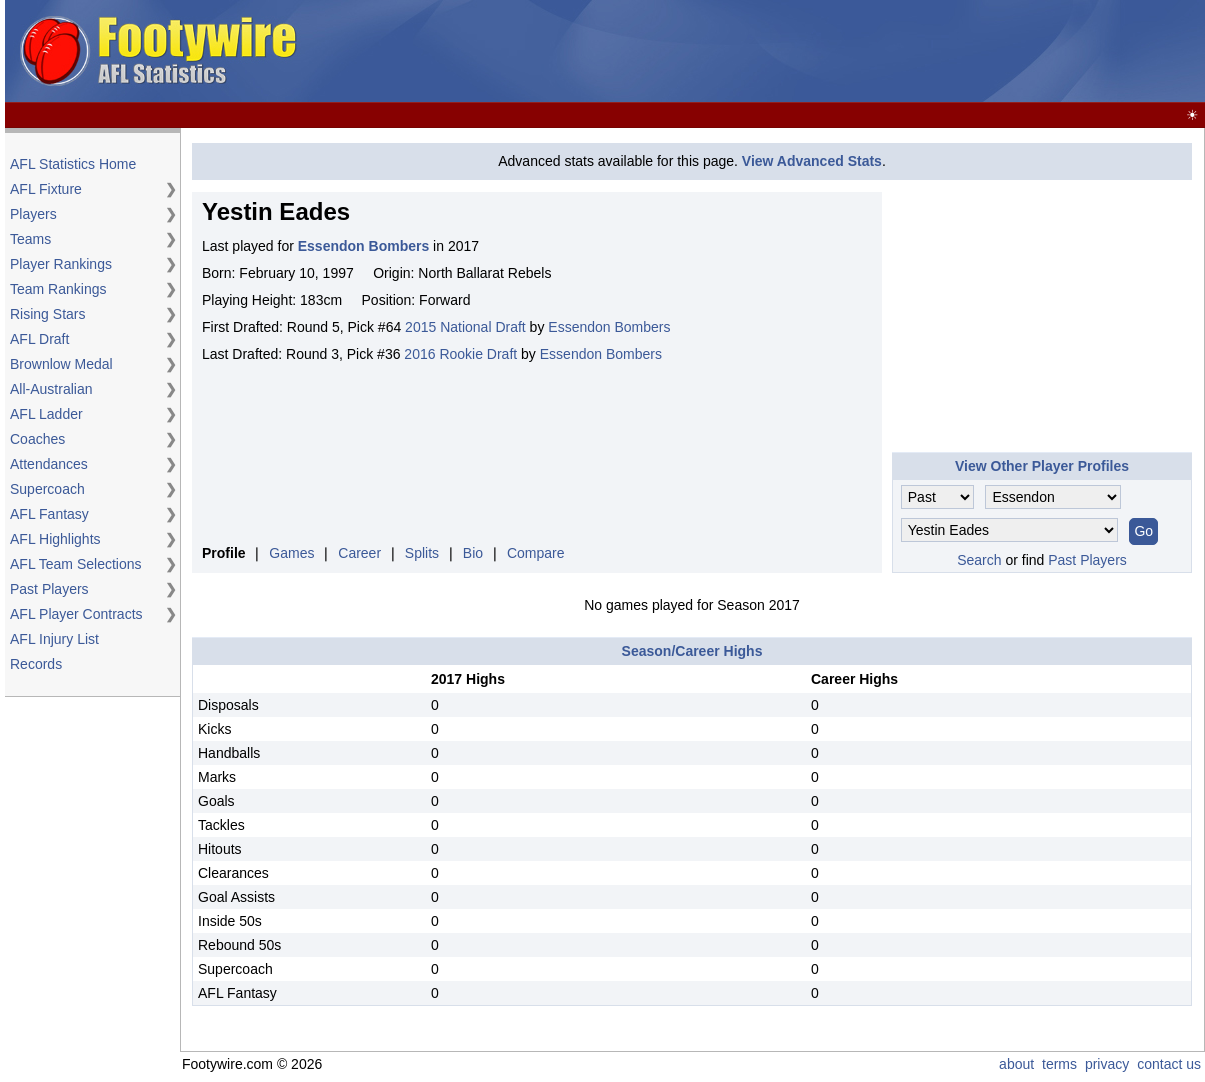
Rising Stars (47, 314)
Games (291, 553)
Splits (422, 553)
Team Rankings (58, 289)
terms (1059, 1064)
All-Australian (51, 389)
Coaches (37, 439)
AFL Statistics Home (73, 164)
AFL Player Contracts (76, 614)
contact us (1169, 1064)
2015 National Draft (465, 327)
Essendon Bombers (609, 327)
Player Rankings (61, 264)
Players (33, 214)
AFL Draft (39, 339)
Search (979, 560)
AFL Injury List (54, 639)
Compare (536, 553)
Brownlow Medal (61, 364)
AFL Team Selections (76, 564)
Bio (473, 553)
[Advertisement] (837, 52)
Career (359, 553)
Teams (30, 239)
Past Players (49, 589)
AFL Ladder (46, 414)
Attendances (49, 464)
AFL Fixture (46, 189)
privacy (1107, 1064)
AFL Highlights (55, 539)
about (1016, 1064)
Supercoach (47, 489)
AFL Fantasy (49, 514)
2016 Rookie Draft (460, 354)
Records (36, 664)
